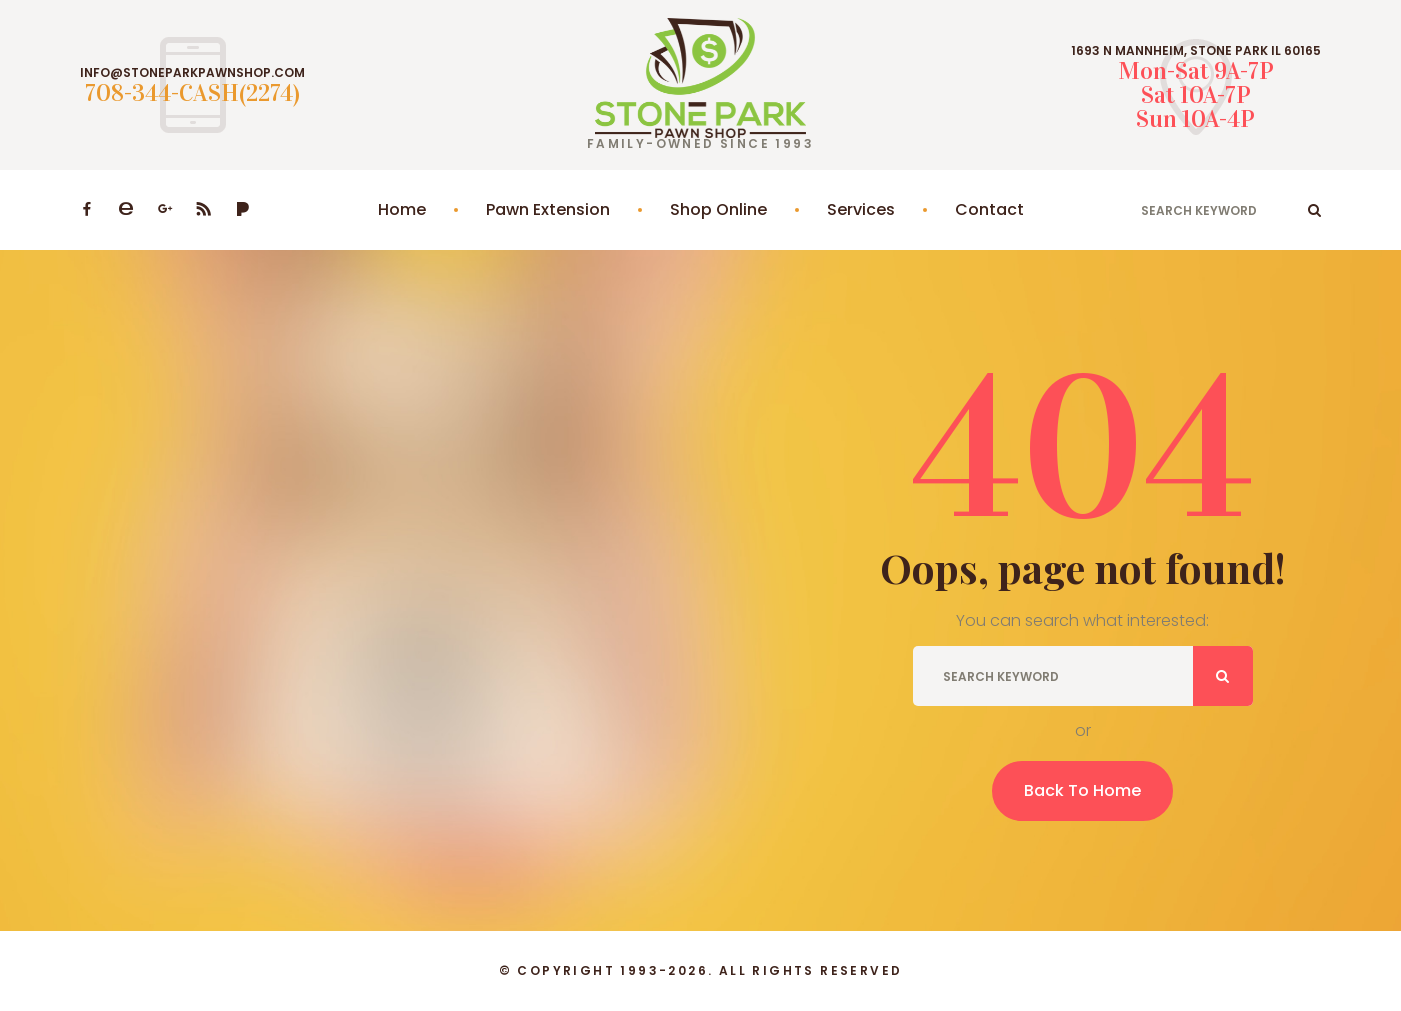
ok (1314, 210)
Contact (989, 209)
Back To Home (1082, 790)
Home (402, 209)
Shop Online (718, 209)
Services (861, 209)
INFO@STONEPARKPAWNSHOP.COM (192, 73)
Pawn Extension (548, 209)
